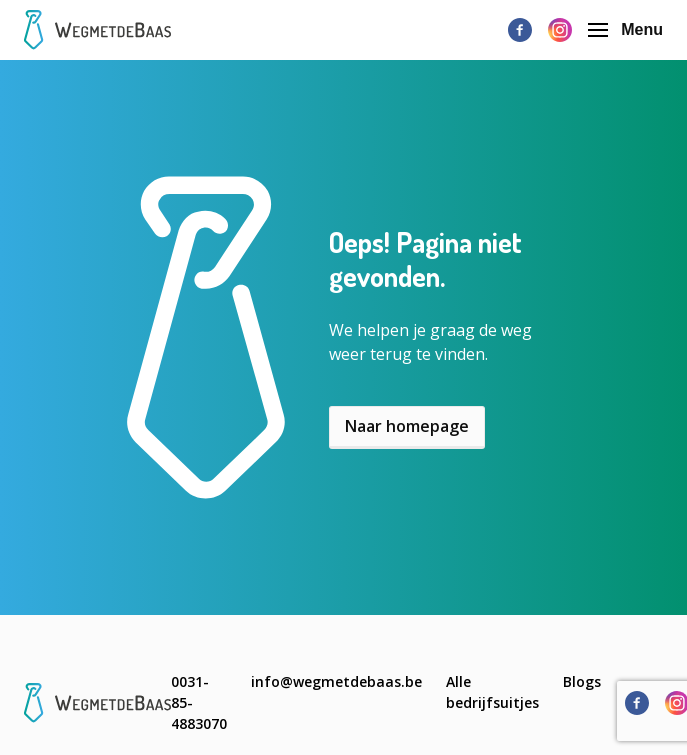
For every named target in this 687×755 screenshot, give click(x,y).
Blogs (582, 681)
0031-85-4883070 (199, 702)
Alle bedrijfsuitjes (492, 692)
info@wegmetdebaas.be (336, 681)
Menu (625, 29)
